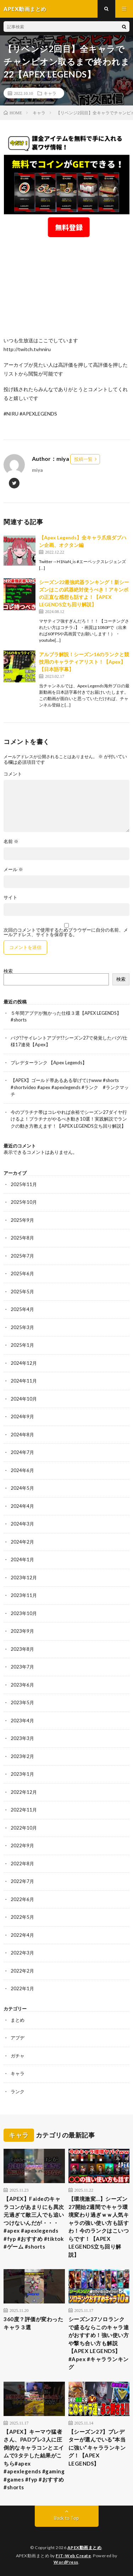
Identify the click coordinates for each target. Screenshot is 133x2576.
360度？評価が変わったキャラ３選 (33, 2323)
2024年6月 (22, 1470)
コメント (13, 774)
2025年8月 (22, 1238)
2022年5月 (22, 1917)
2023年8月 (22, 1649)
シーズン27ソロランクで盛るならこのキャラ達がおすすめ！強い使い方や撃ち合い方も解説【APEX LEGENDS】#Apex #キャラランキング (98, 2343)
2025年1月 (22, 1345)
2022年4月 (22, 1935)
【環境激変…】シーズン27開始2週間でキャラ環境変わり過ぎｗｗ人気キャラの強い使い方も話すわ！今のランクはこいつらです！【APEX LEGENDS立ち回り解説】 (98, 2227)
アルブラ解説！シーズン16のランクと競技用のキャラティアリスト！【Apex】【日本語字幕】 (84, 661)
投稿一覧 (83, 459)
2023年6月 (22, 1685)
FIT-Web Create (73, 2555)
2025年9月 (22, 1220)
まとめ (17, 2020)
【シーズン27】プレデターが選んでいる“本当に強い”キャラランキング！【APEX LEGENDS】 (97, 2447)
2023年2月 (22, 1756)
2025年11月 (24, 1184)
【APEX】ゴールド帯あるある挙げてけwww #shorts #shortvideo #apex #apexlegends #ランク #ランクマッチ (70, 1087)
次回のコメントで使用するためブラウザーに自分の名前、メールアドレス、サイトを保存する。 (66, 932)
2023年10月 (24, 1613)
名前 (11, 841)
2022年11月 (24, 1810)
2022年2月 (22, 1971)
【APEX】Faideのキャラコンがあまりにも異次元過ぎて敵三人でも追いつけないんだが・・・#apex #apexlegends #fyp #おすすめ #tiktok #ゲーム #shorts (34, 2223)
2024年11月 (24, 1381)
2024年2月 (22, 1542)
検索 (8, 971)
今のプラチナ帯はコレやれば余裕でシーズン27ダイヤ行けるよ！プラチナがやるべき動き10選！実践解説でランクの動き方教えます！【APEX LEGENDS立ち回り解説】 (69, 1119)
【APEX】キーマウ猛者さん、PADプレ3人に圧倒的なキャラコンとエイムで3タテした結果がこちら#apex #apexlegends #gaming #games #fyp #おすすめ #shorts (34, 2459)
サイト (10, 897)
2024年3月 (22, 1524)
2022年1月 (22, 1988)
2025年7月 (22, 1256)
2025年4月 (22, 1309)
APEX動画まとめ (84, 2547)
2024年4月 (22, 1506)
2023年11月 (24, 1595)
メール (13, 869)
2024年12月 (24, 1363)
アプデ (17, 2037)
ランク (17, 2091)
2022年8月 (22, 1863)
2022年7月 (22, 1881)
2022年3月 (22, 1953)
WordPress (66, 2562)
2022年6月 (22, 1899)
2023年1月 (22, 1774)
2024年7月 (22, 1452)
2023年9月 (22, 1631)
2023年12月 (24, 1577)
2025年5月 (22, 1291)
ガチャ (17, 2056)
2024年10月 (24, 1399)
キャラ (50, 93)
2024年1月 (22, 1559)
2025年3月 (22, 1327)
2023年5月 (22, 1702)
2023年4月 (22, 1720)
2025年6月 (22, 1273)
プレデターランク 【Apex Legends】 (49, 1062)
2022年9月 (22, 1845)
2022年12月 (24, 1792)
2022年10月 (24, 1828)
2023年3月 (22, 1738)
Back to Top (66, 2518)
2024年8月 (22, 1434)
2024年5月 (22, 1488)
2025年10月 (24, 1202)
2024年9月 (22, 1416)
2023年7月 (22, 1667)
